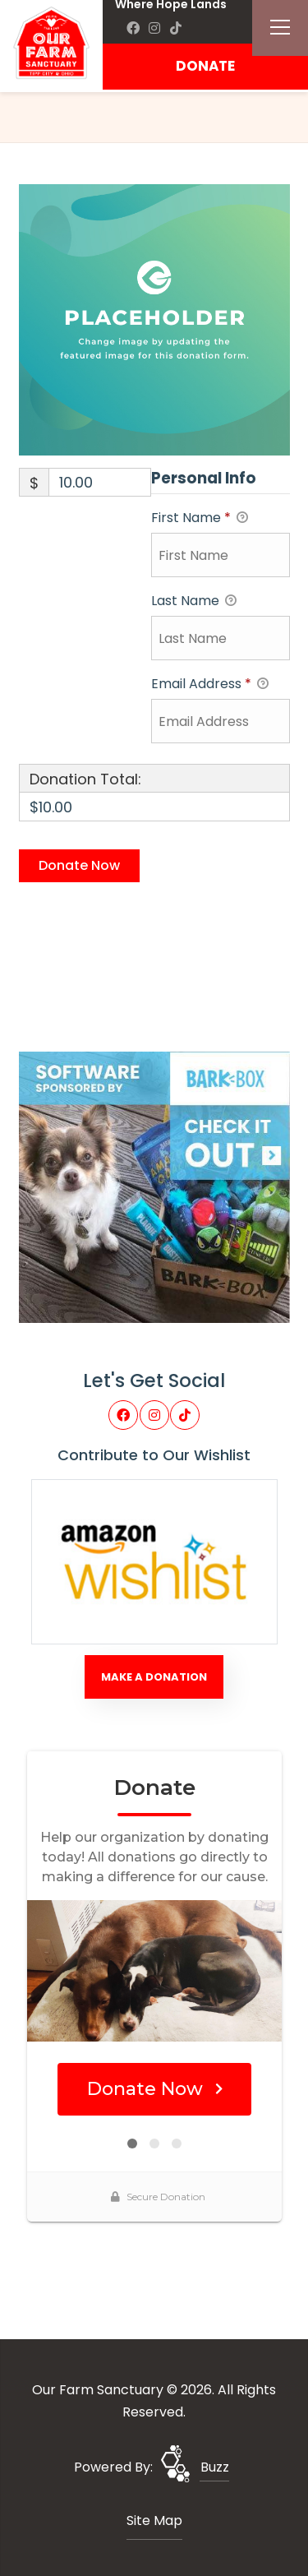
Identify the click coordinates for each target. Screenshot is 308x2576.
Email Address (210, 684)
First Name (199, 518)
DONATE (205, 66)
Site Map (154, 2520)
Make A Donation (154, 1677)
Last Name (194, 601)
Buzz (214, 2467)
